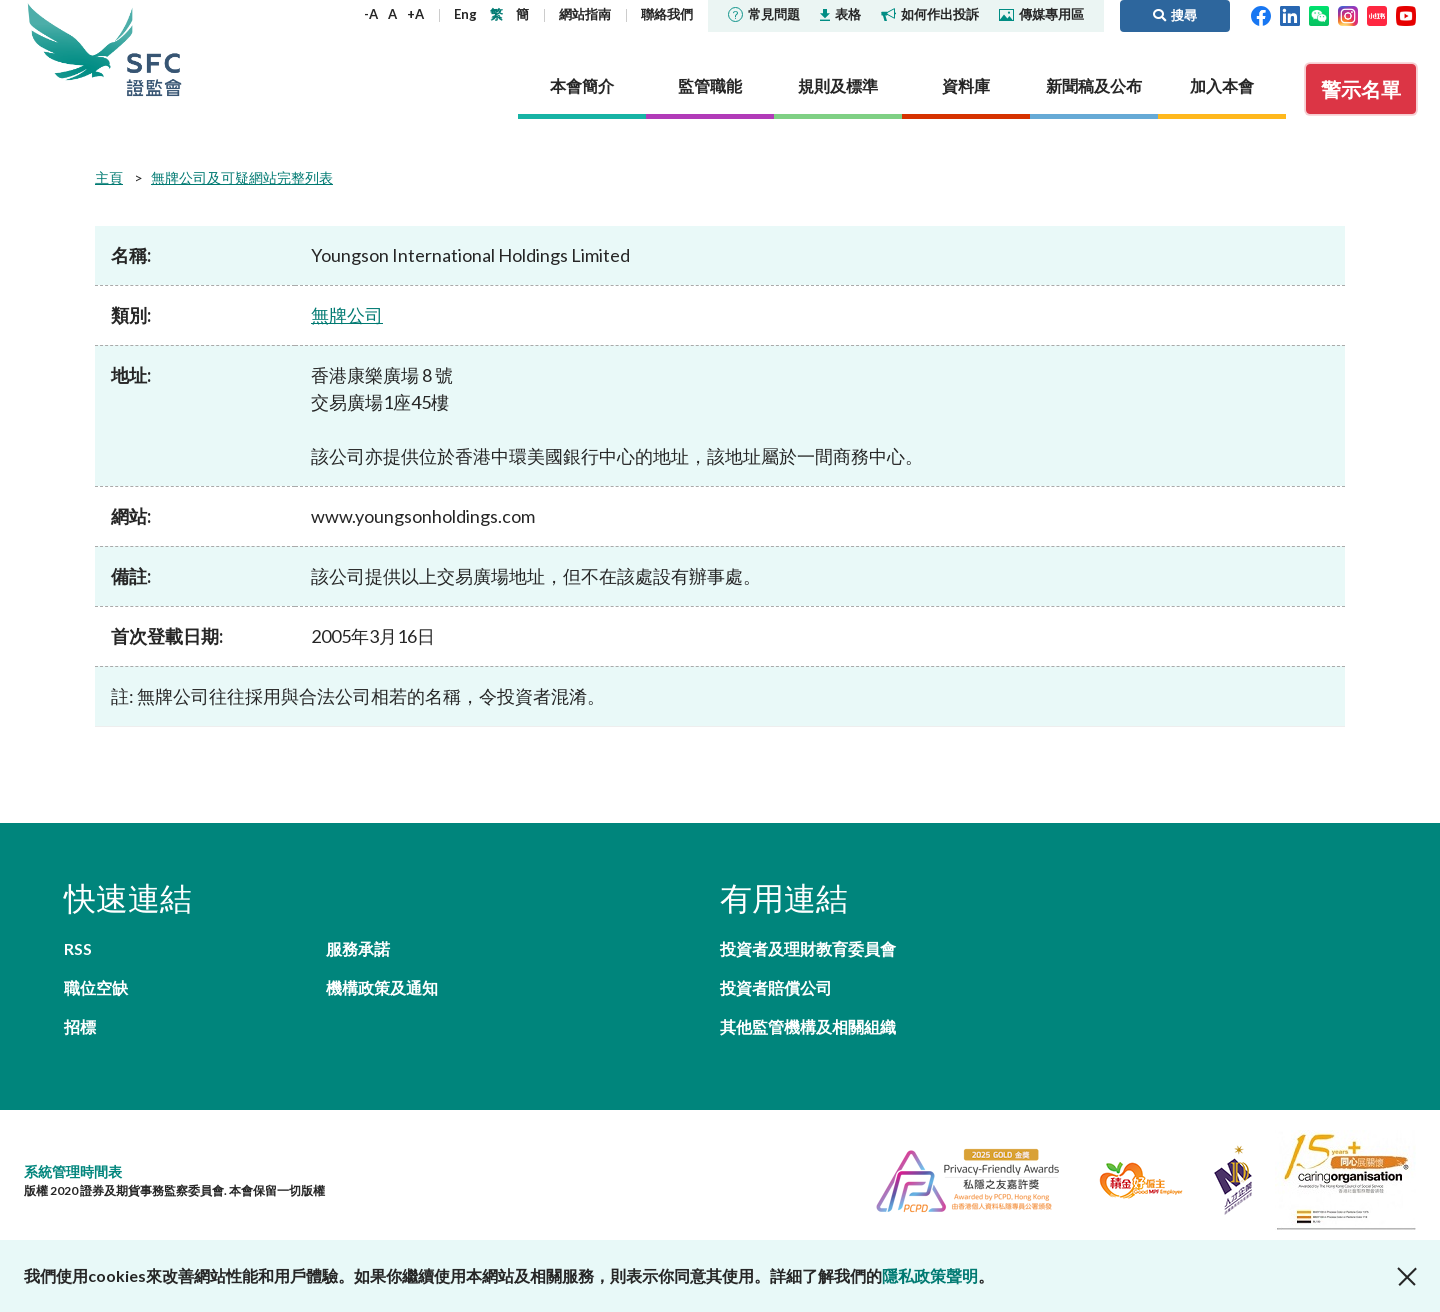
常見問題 (764, 14)
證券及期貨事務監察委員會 (154, 49)
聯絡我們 (667, 14)
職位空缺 (96, 987)
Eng (465, 14)
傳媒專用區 (1041, 14)
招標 (80, 1026)
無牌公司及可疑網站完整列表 (242, 177)
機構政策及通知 (382, 987)
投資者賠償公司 (776, 987)
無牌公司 (347, 315)
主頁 (109, 177)
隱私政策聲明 (930, 1275)
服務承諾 (358, 948)
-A (371, 14)
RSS (78, 948)
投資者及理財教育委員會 (808, 948)
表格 (840, 14)
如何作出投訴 (930, 14)
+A (415, 14)
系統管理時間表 (73, 1171)
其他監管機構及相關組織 (808, 1026)
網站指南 (585, 14)
